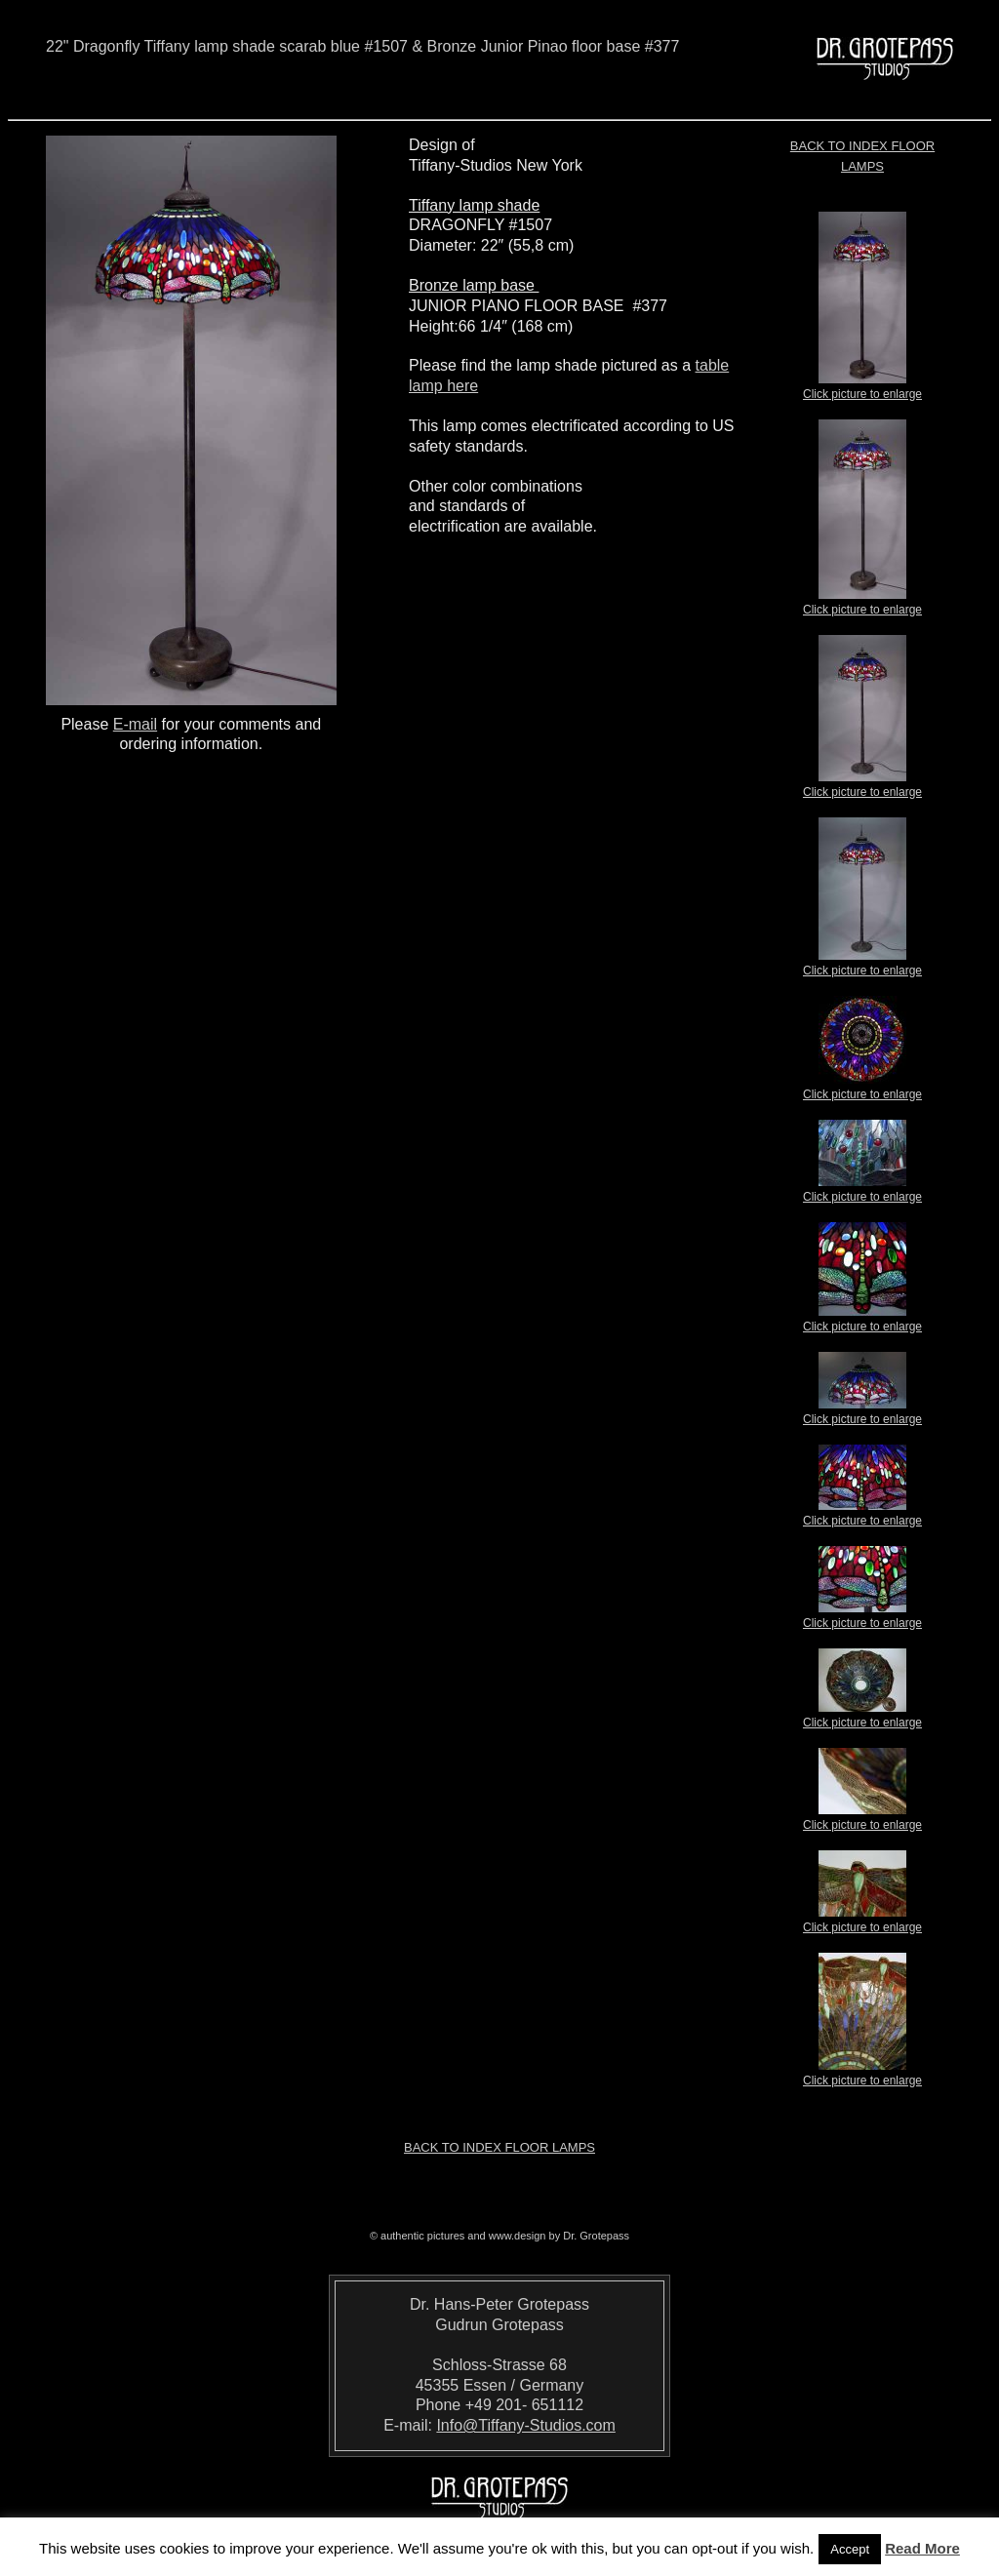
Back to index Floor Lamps (499, 2147)
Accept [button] (849, 2549)
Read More (922, 2548)
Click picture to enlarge (862, 388)
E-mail (135, 724)
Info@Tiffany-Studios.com (525, 2425)
